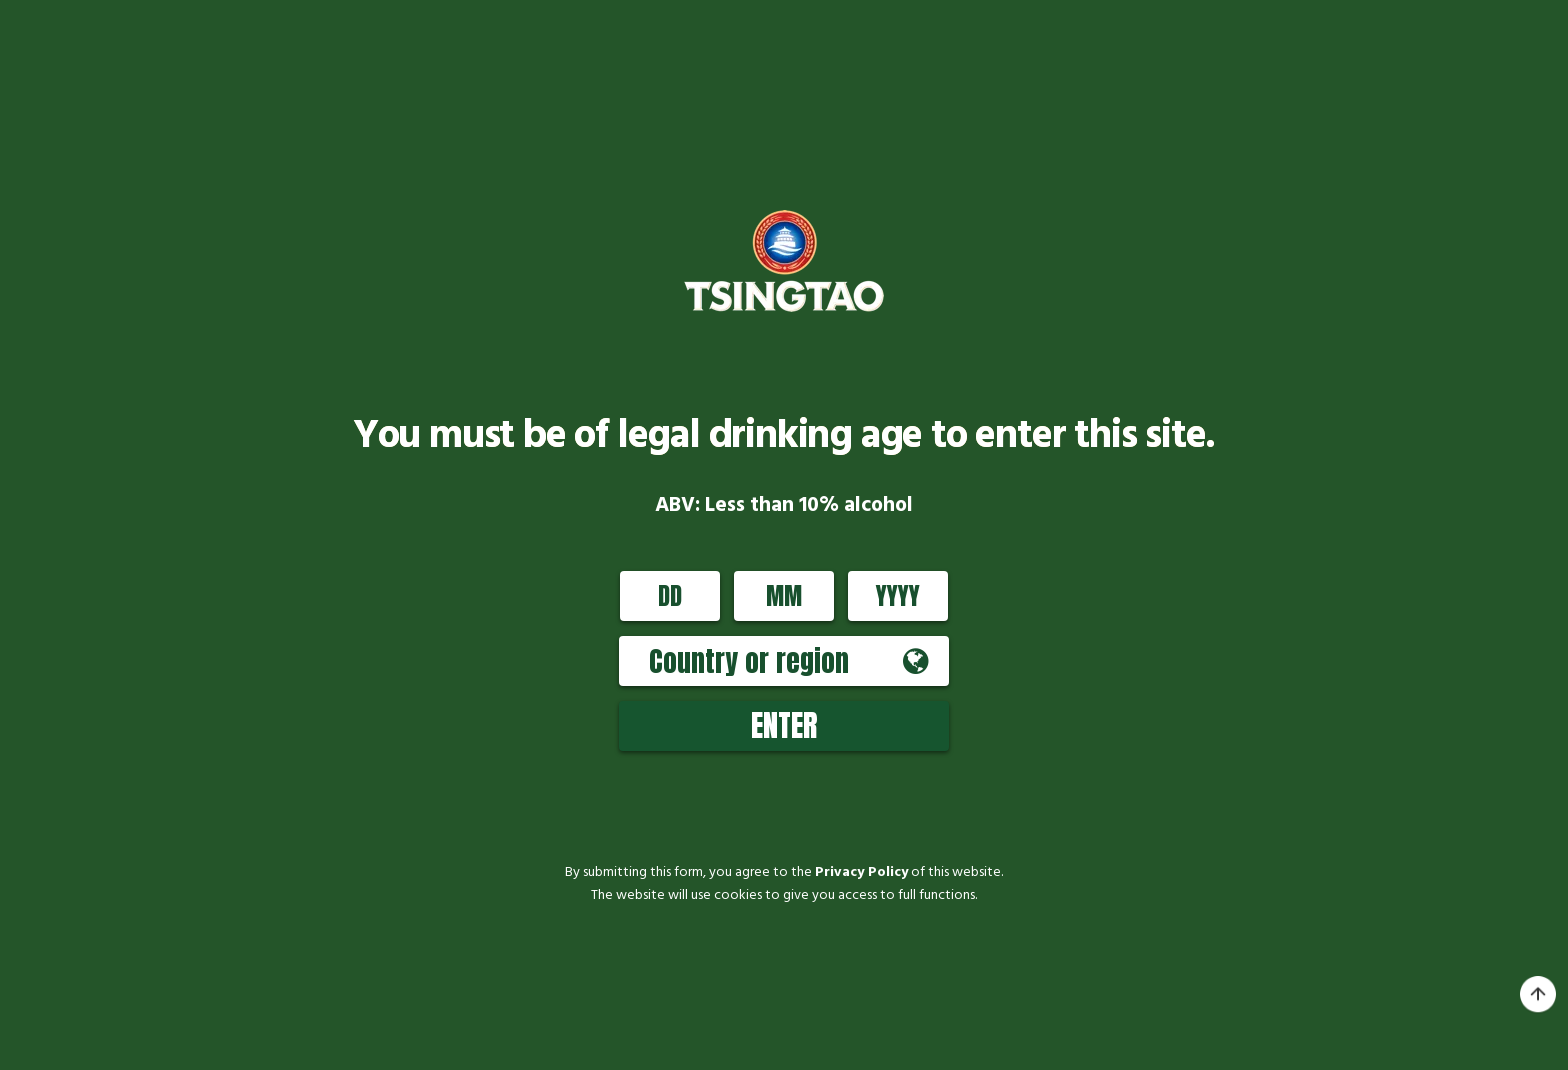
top (1538, 995)
